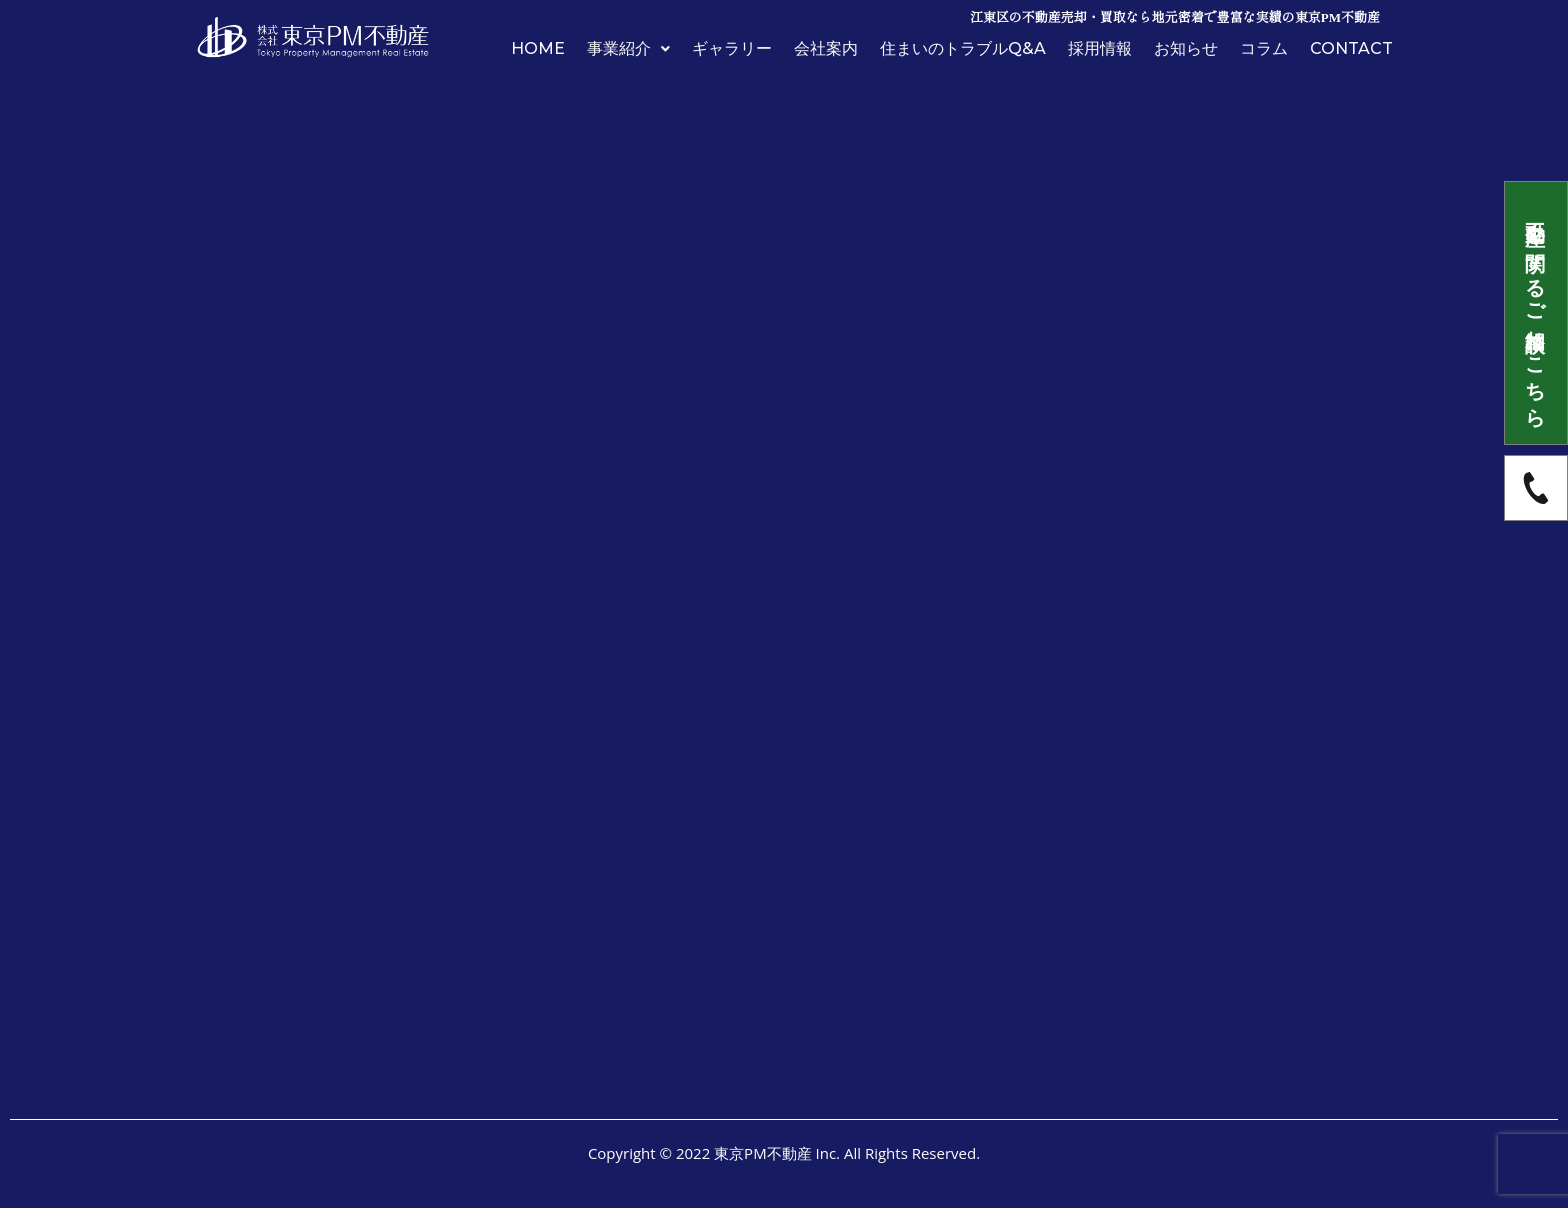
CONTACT (1351, 49)
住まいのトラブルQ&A (963, 49)
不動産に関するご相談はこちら (1536, 313)
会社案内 (826, 49)
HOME (538, 49)
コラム (1264, 49)
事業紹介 (628, 49)
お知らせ (1186, 49)
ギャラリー (732, 49)
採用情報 (1100, 49)
